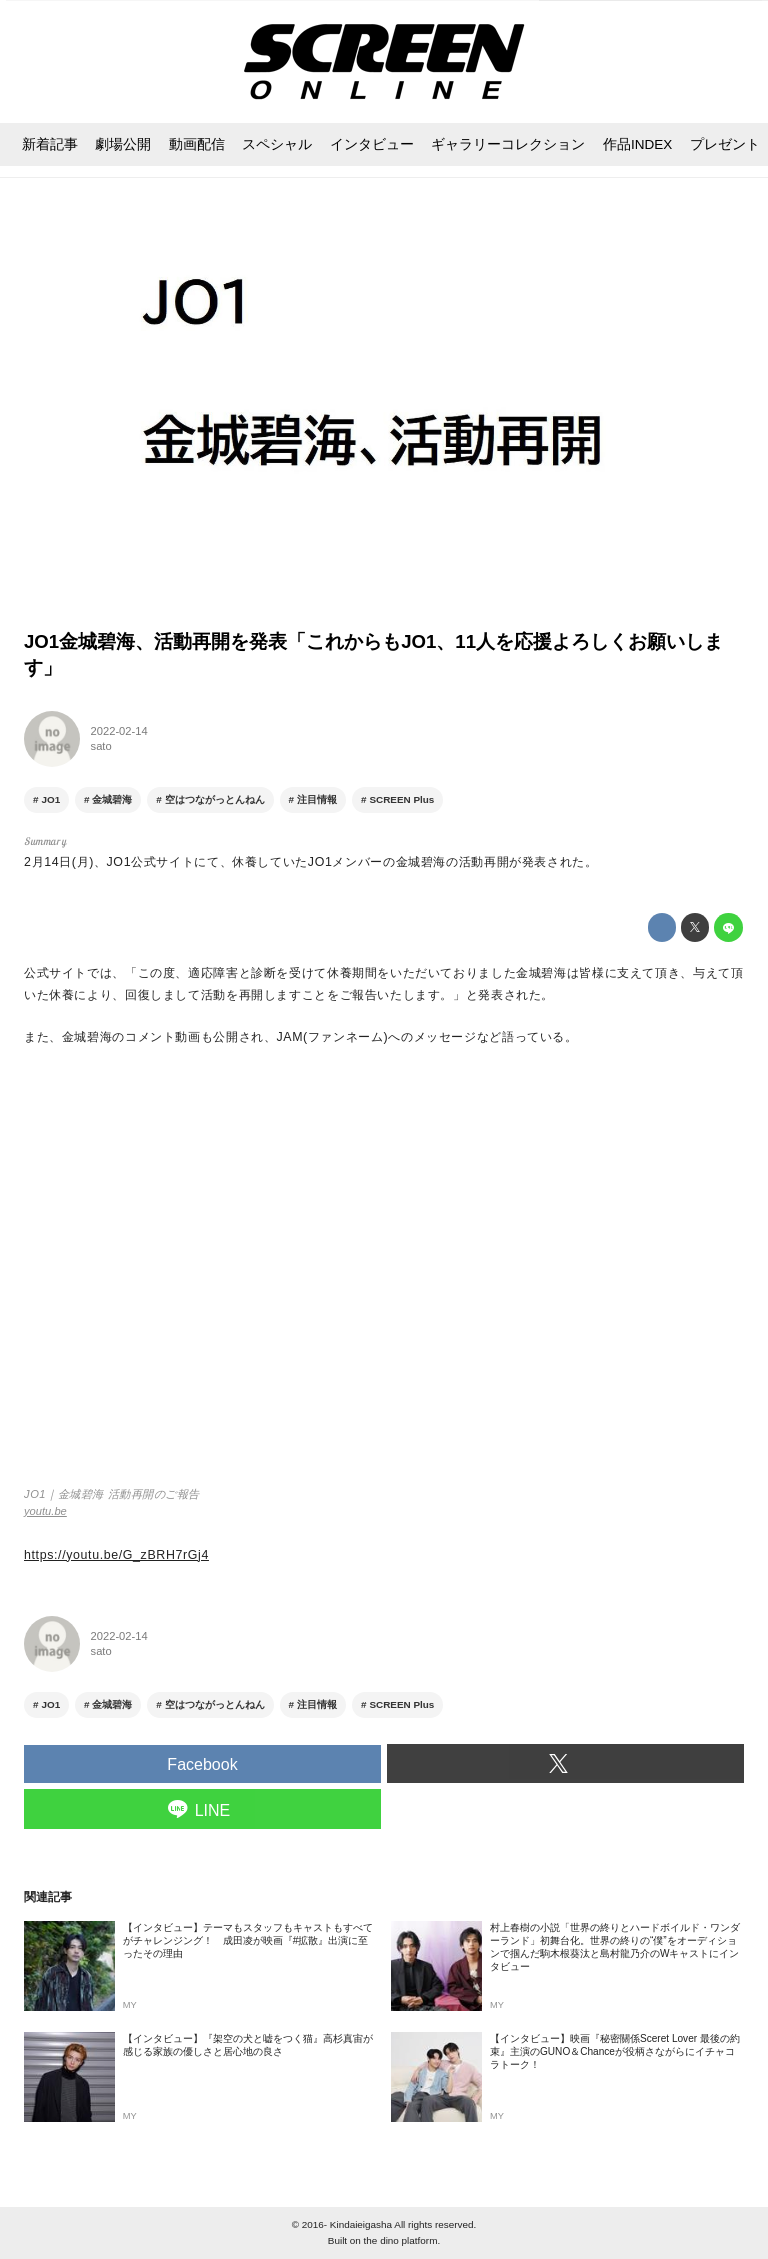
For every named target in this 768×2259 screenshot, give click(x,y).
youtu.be (45, 1511)
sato (101, 746)
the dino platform (401, 2240)
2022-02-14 (119, 731)
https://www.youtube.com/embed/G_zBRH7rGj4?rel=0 (384, 1275)
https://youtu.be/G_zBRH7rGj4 (116, 1555)
